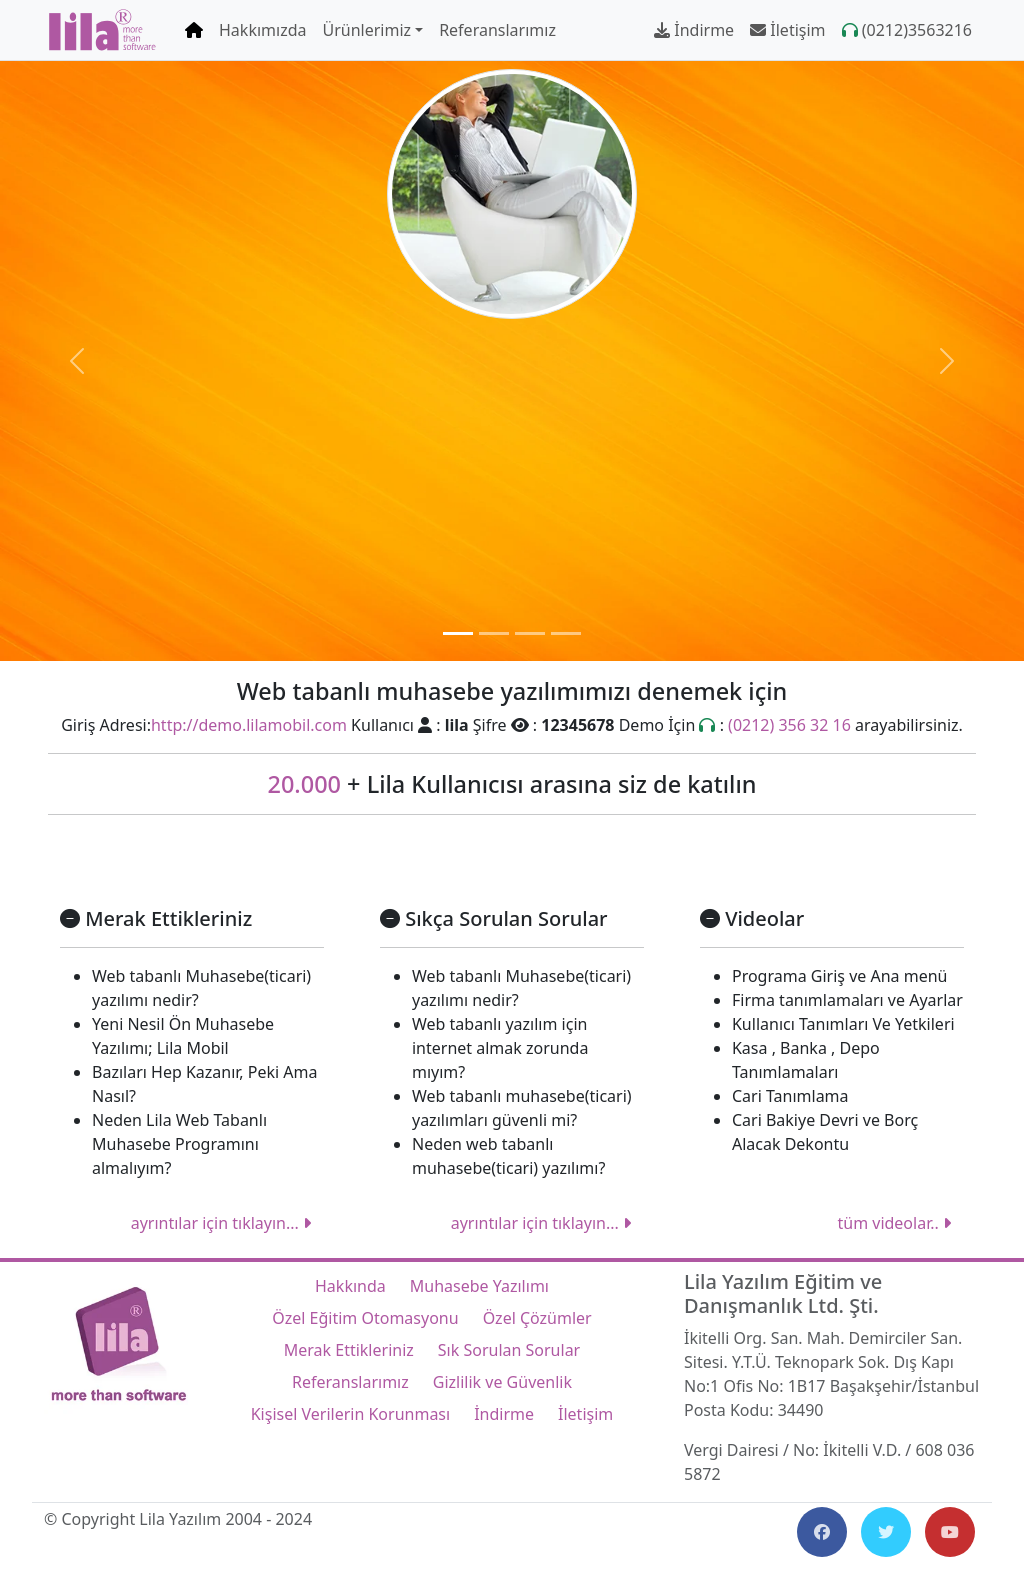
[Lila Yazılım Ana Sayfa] (102, 30)
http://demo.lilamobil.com (249, 725)
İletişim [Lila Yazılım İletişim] (787, 30)
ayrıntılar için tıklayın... (221, 1223)
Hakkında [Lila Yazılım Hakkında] (350, 1286)
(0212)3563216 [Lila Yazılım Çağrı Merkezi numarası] (907, 30)
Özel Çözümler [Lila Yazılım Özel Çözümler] (537, 1318)
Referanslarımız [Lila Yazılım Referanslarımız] (497, 30)
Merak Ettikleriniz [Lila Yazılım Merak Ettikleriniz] (349, 1350)
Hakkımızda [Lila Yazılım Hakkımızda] (262, 30)
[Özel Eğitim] (494, 633)
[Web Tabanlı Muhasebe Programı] (458, 633)
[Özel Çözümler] (566, 633)
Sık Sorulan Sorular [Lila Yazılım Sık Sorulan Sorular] (509, 1350)
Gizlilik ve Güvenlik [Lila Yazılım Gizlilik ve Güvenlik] (502, 1382)
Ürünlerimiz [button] (366, 30)
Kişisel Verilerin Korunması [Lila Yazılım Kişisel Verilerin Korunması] (350, 1414)
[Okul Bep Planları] (530, 633)
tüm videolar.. (893, 1223)
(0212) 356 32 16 (789, 725)
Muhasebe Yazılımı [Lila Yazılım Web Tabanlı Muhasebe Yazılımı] (479, 1286)
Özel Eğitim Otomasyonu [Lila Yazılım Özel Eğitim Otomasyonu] (365, 1318)
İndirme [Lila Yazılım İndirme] (694, 30)
